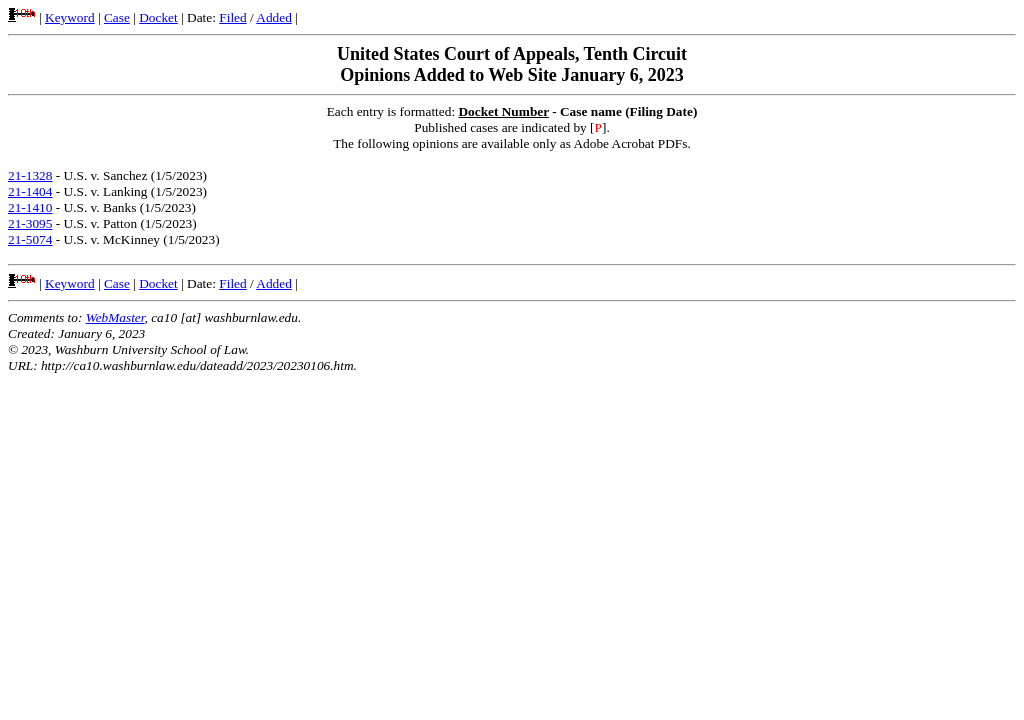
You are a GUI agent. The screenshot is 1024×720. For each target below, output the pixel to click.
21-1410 (30, 207)
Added (274, 17)
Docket (158, 17)
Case (117, 17)
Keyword (70, 17)
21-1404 (30, 191)
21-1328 (30, 175)
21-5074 (30, 239)
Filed (232, 17)
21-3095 (30, 223)
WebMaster (115, 317)
